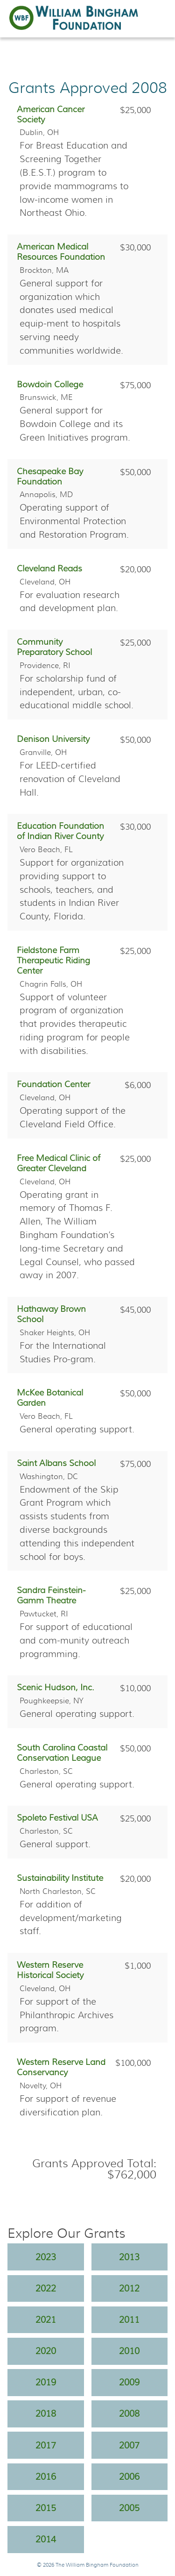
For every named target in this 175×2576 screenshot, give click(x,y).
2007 (129, 2445)
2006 (129, 2476)
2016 (45, 2476)
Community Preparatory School (54, 647)
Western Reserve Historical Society (50, 1970)
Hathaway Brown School (51, 1314)
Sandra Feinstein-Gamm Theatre (51, 1595)
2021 (45, 2319)
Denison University (53, 739)
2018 (45, 2413)
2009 (129, 2382)
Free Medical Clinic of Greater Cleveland (58, 1163)
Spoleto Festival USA (57, 1818)
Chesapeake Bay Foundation (50, 476)
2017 (45, 2445)
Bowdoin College (50, 384)
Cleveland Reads (49, 568)
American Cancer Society (50, 114)
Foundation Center (53, 1084)
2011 (129, 2319)
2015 (45, 2507)
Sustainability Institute (60, 1878)
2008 (129, 2413)
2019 (45, 2382)
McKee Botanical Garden (50, 1398)
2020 (45, 2350)
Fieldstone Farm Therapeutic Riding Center (53, 960)
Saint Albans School (56, 1463)
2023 (45, 2257)
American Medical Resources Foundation (61, 252)
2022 (45, 2288)
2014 (45, 2539)
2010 (129, 2350)
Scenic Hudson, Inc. (55, 1687)
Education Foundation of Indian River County (60, 831)
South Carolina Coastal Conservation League (62, 1753)
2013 (129, 2257)
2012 (129, 2288)
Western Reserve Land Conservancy (61, 2067)
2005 (129, 2507)
